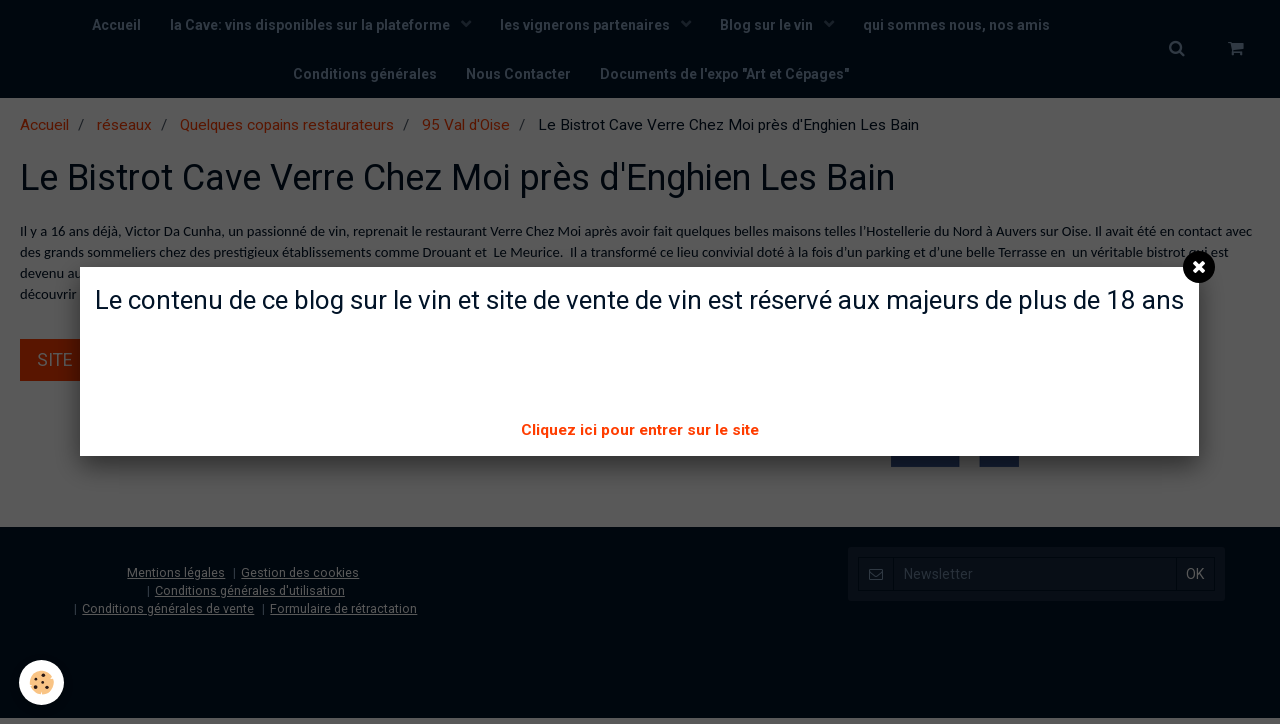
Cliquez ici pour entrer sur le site (640, 430)
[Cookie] (42, 682)
